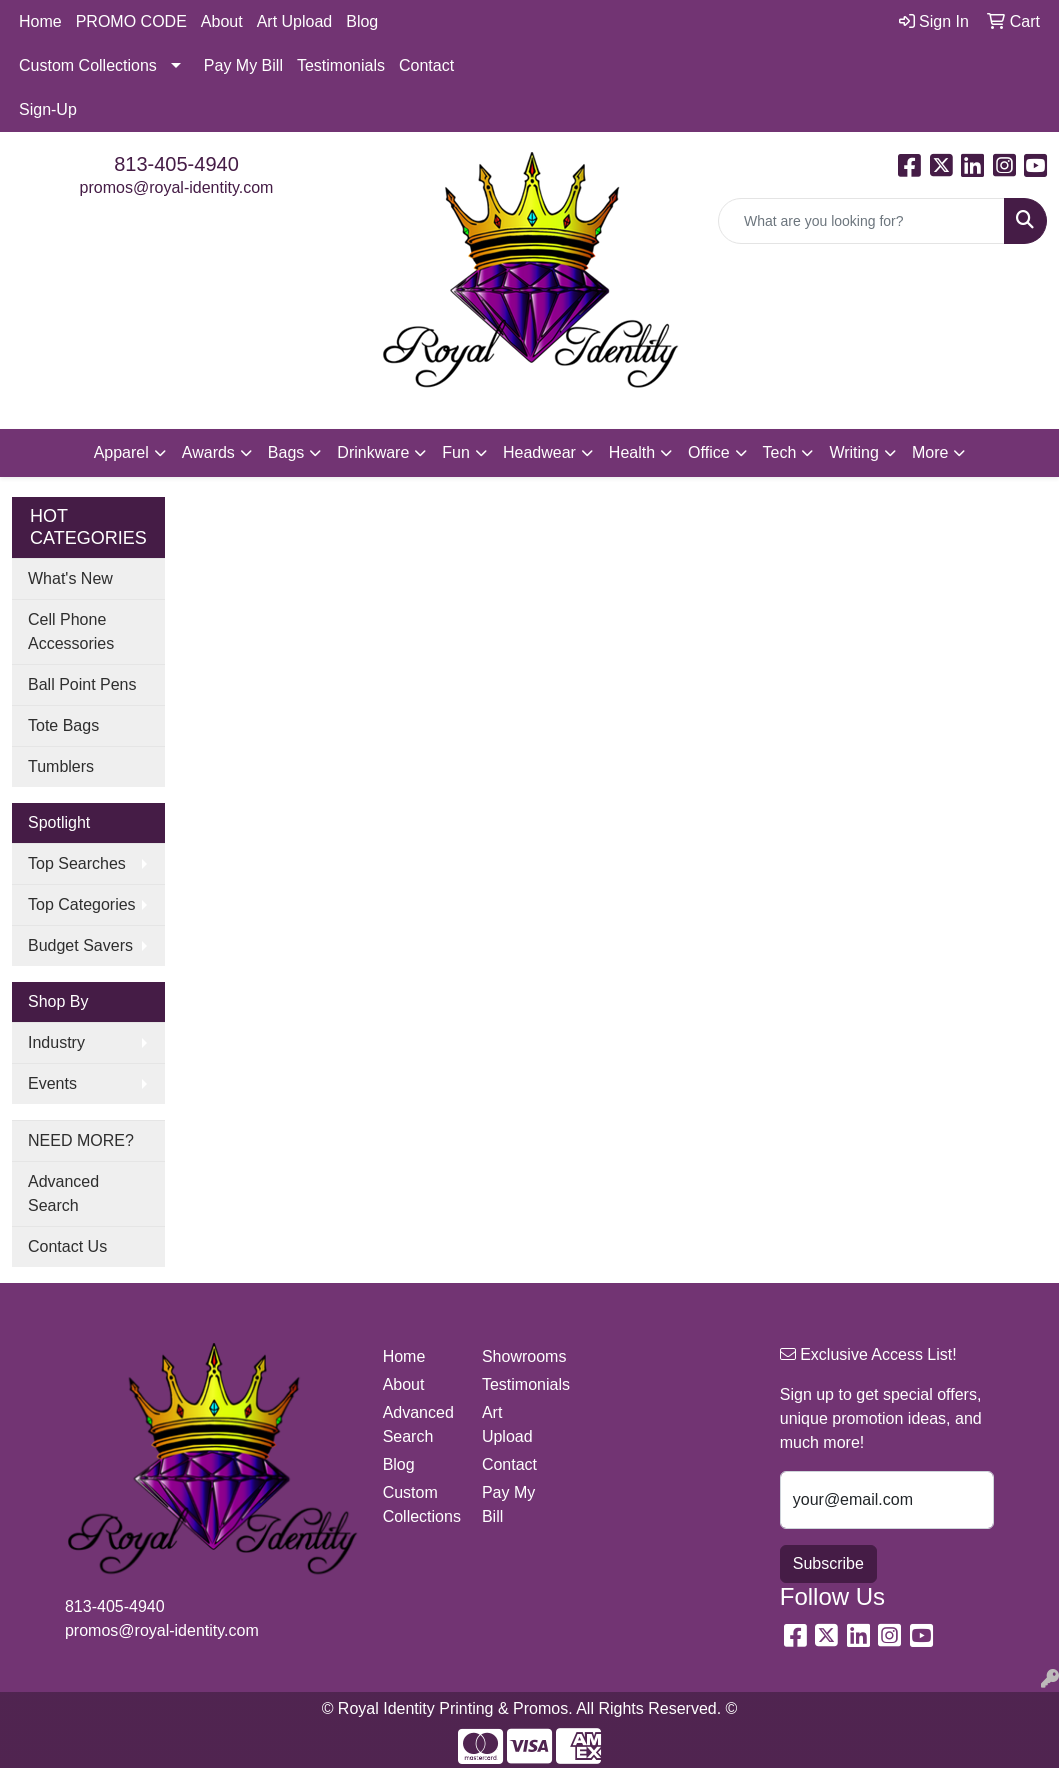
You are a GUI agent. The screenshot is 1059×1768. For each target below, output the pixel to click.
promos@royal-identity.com (177, 187)
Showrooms (519, 1356)
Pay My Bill (243, 65)
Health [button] (632, 452)
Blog (362, 21)
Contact (426, 65)
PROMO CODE (131, 21)
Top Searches (77, 863)
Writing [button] (854, 452)
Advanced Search (63, 1193)
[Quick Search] (861, 221)
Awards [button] (208, 452)
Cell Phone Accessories (71, 631)
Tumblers (61, 766)
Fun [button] (456, 452)
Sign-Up (48, 109)
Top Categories (82, 904)
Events (52, 1083)
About (222, 21)
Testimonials (341, 65)
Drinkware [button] (373, 452)
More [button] (930, 452)
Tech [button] (780, 452)
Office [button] (709, 452)
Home (40, 21)
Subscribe (828, 1563)
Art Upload (295, 21)
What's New (70, 578)
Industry (56, 1042)
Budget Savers (80, 945)
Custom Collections (88, 65)
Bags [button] (286, 452)
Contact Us (67, 1246)
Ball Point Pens (82, 684)
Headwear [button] (539, 452)
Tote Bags (63, 725)
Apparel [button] (121, 452)
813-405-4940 (176, 164)
